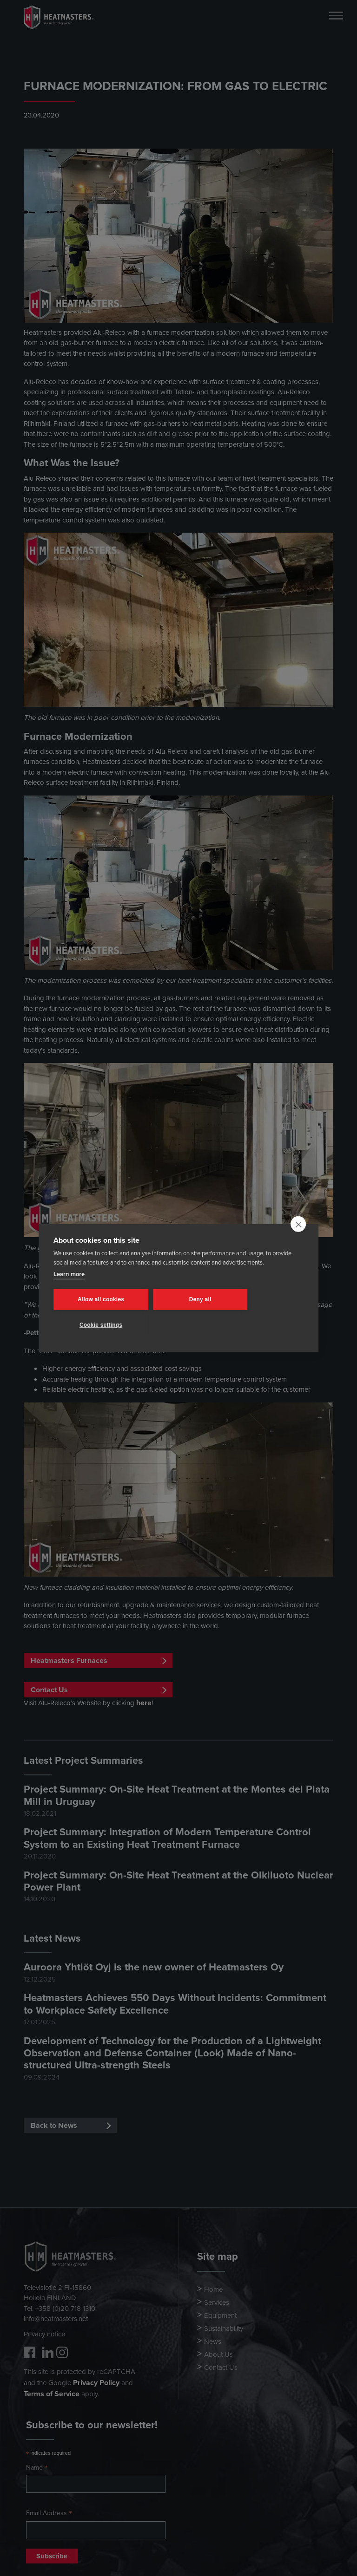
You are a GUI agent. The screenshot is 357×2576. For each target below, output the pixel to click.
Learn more (69, 1274)
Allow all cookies (99, 1299)
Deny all (195, 1299)
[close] (298, 1224)
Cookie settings (99, 1325)
